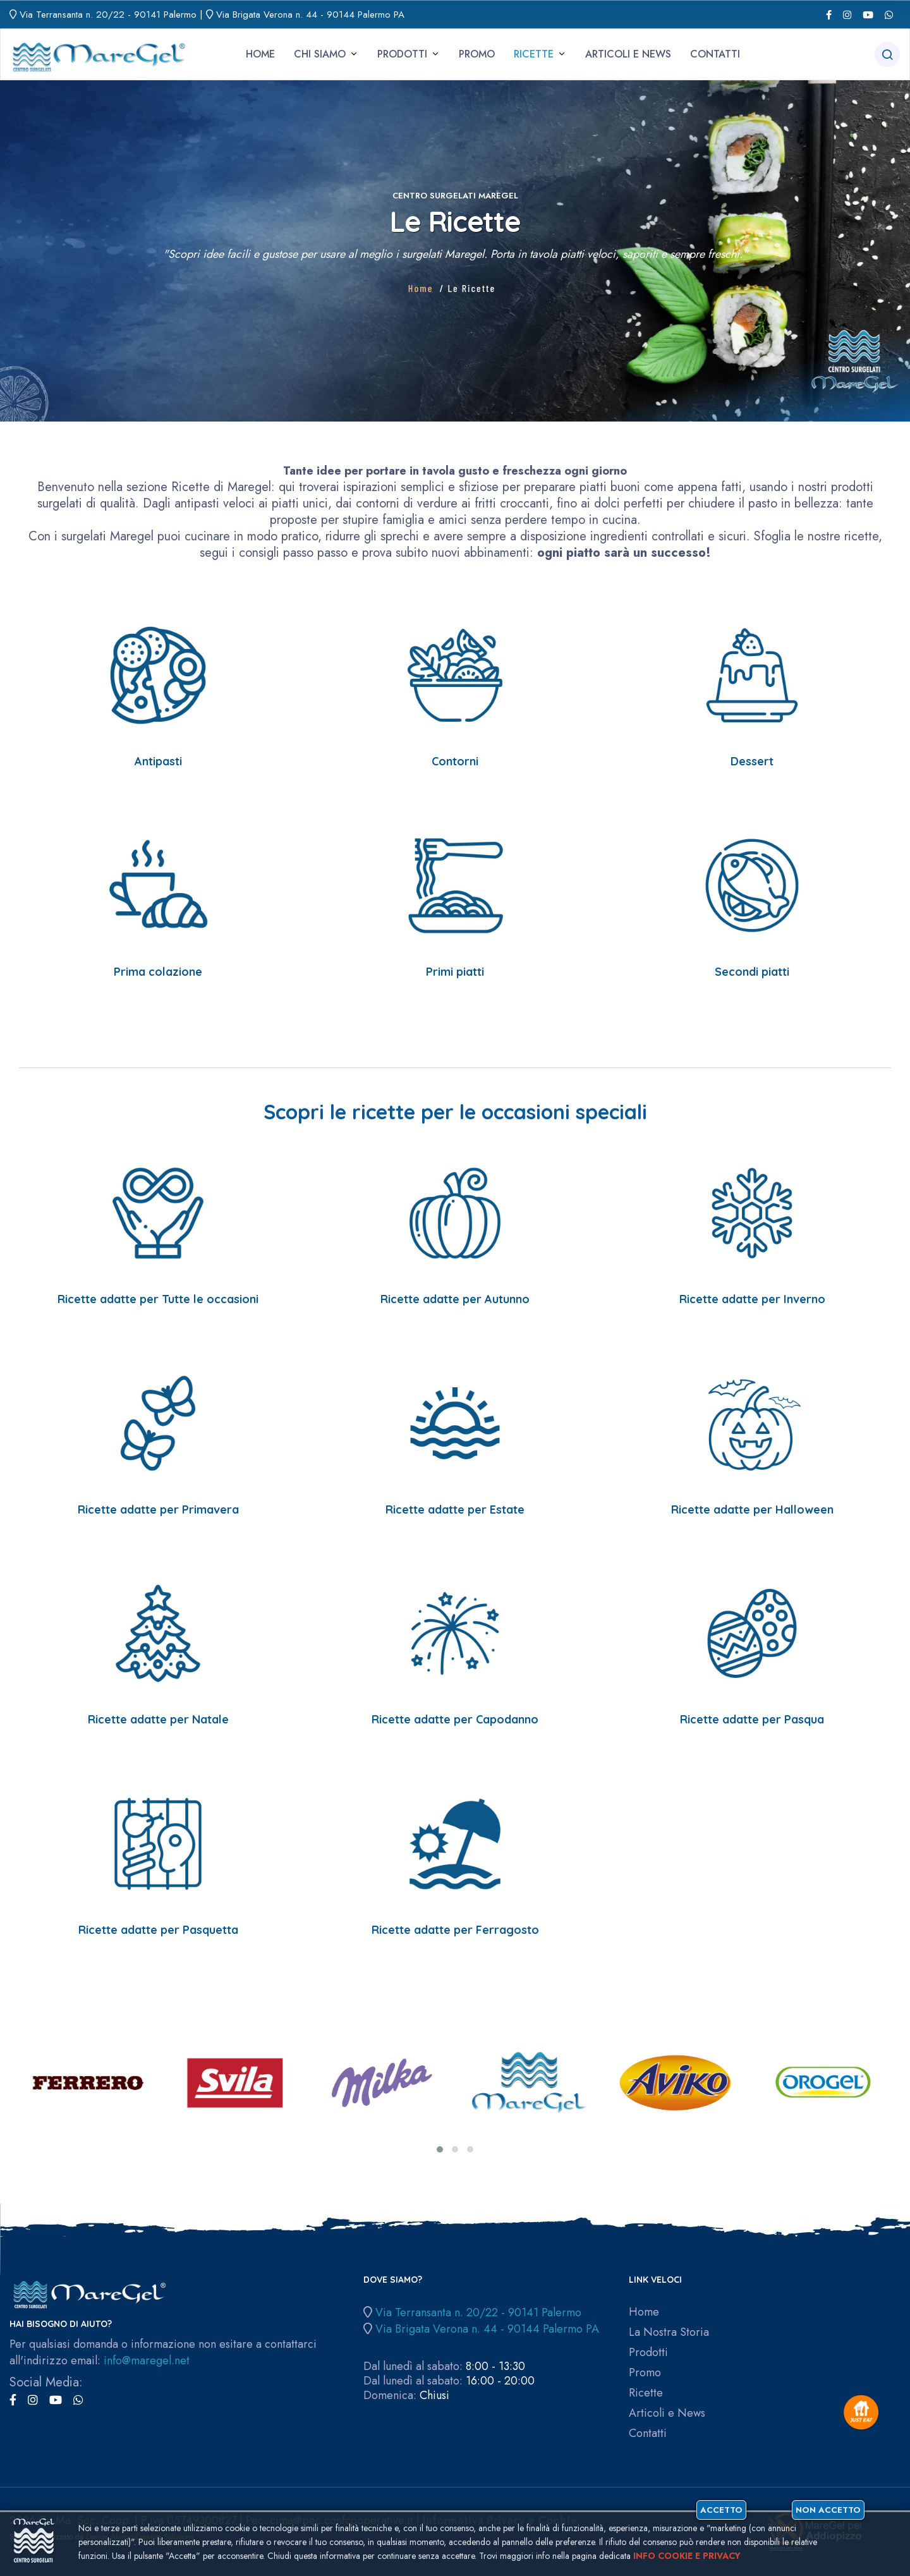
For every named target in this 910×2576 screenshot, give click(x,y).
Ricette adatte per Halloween (752, 1509)
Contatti (715, 54)
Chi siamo (320, 54)
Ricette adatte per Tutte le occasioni (158, 1299)
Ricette (534, 54)
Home (260, 54)
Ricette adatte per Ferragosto (455, 1930)
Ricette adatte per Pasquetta (158, 1930)
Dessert (752, 761)
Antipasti (158, 761)
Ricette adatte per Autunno (455, 1299)
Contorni (455, 761)
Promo (477, 54)
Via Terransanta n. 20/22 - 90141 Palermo (108, 14)
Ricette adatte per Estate (455, 1509)
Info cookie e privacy (687, 2555)
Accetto (721, 2510)
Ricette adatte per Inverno (752, 1299)
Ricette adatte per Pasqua (752, 1719)
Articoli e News (628, 54)
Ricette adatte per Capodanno (455, 1719)
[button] (439, 2149)
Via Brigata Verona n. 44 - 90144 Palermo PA (310, 14)
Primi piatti (455, 971)
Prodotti (402, 54)
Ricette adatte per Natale (158, 1719)
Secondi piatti (752, 971)
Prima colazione (158, 971)
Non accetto (828, 2510)
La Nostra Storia (669, 2332)
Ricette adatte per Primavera (158, 1509)
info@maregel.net (147, 2360)
